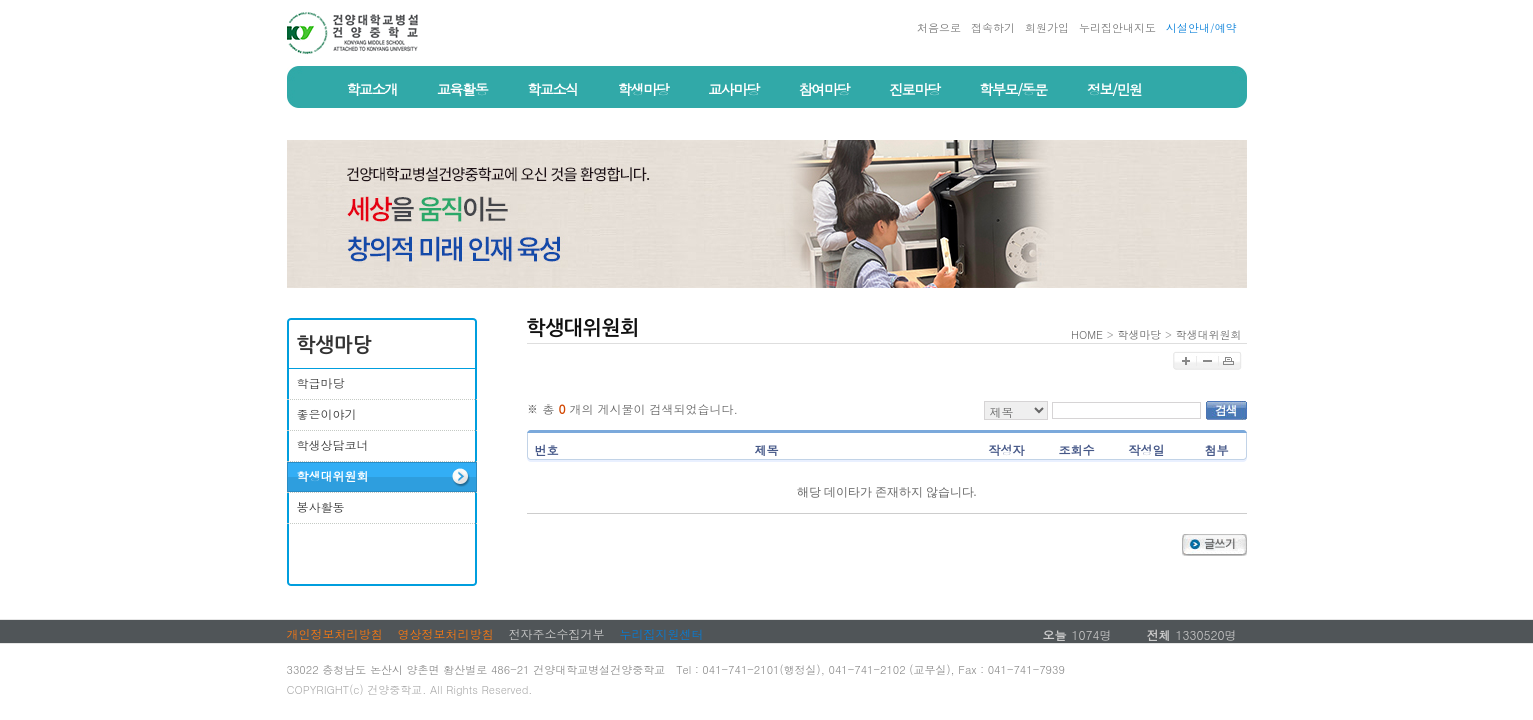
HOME (1087, 334)
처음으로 (939, 27)
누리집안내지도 (1117, 27)
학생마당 (1139, 334)
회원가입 (1047, 27)
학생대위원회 (1209, 334)
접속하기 (993, 27)
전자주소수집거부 (557, 633)
